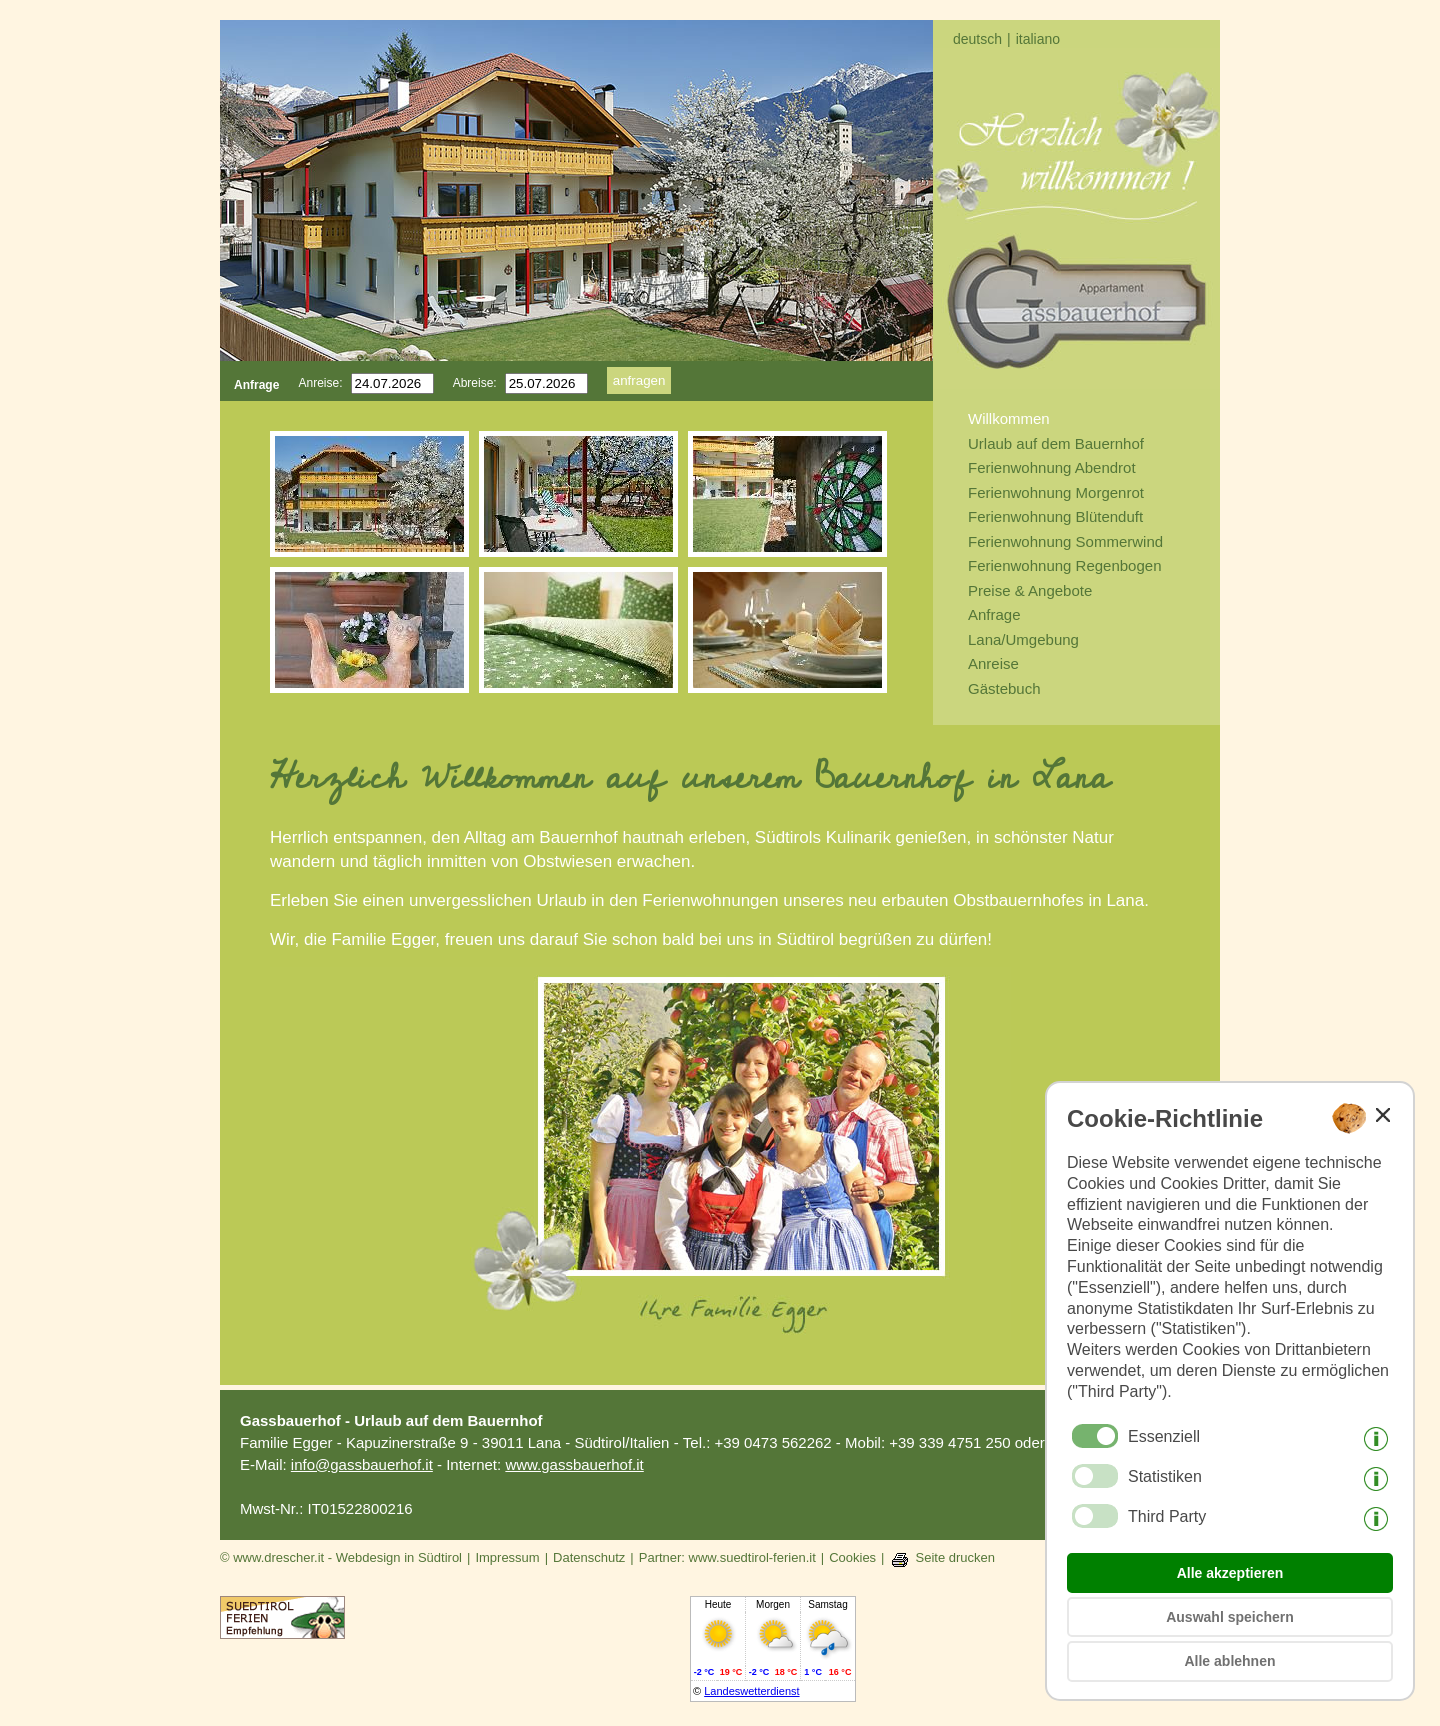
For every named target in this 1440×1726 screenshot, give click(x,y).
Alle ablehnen (1229, 1661)
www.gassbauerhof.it (574, 1464)
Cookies (852, 1557)
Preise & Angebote (1030, 590)
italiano (1038, 39)
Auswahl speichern (1230, 1617)
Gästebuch (1004, 688)
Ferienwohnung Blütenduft (1055, 516)
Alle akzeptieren (1230, 1573)
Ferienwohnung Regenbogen (1064, 565)
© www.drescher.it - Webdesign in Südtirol (341, 1557)
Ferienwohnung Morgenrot (1056, 492)
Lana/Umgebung (1023, 639)
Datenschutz (589, 1557)
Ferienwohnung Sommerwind (1065, 541)
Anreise (993, 663)
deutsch (977, 39)
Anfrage (994, 614)
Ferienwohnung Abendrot (1052, 467)
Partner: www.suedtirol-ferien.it (727, 1557)
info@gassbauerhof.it (362, 1464)
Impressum (507, 1557)
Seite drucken (956, 1557)
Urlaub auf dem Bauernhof (1056, 443)
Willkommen (1009, 418)
